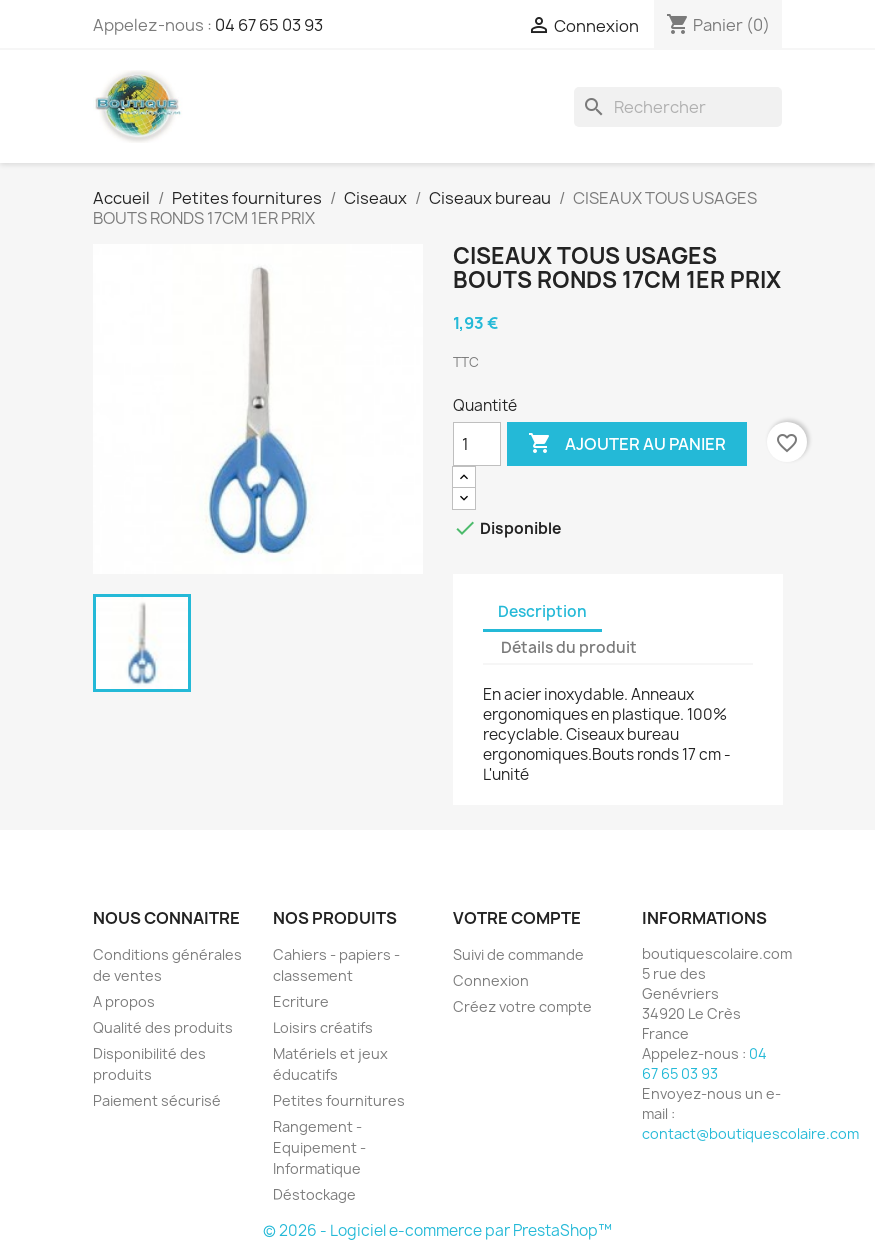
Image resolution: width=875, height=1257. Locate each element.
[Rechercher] (678, 107)
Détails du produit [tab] (569, 647)
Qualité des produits (163, 1027)
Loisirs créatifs (323, 1027)
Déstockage (314, 1194)
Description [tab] (542, 611)
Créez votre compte (522, 1006)
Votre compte (517, 918)
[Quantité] (477, 444)
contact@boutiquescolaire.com (750, 1133)
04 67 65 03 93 (269, 25)
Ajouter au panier (627, 444)
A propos (124, 1001)
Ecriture (301, 1001)
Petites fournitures (339, 1100)
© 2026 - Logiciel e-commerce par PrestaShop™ (437, 1230)
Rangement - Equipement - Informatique (319, 1147)
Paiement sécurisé (157, 1100)
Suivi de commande (518, 954)
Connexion (491, 980)
